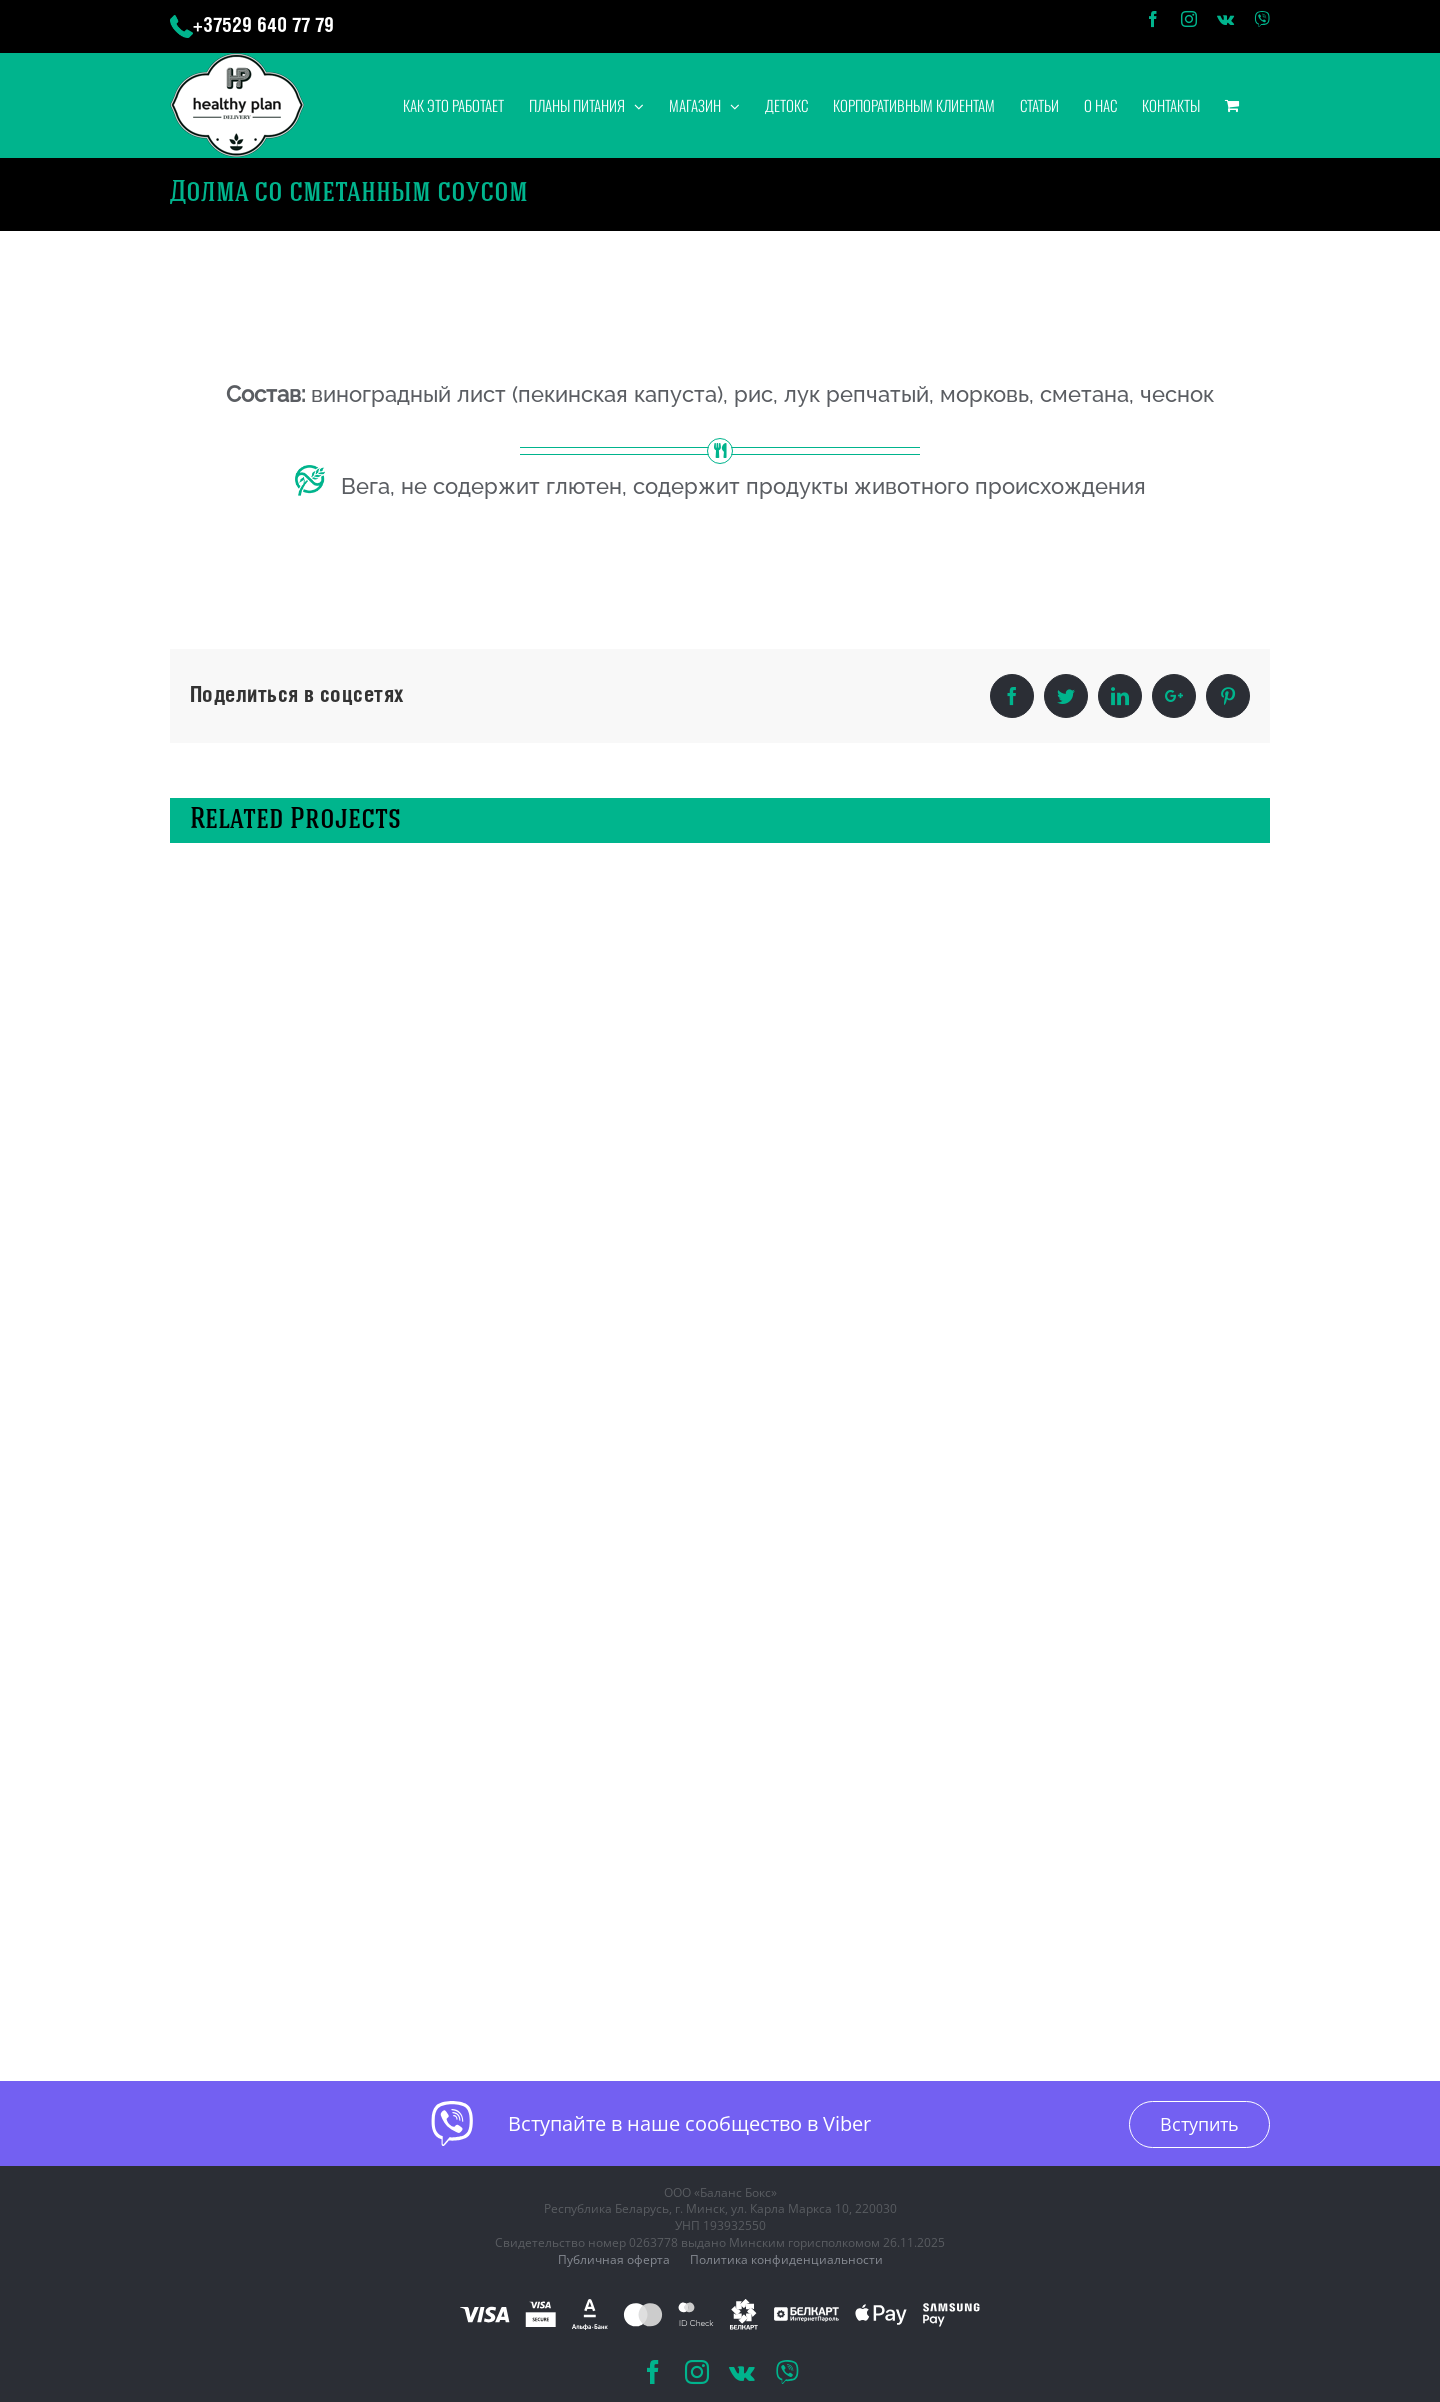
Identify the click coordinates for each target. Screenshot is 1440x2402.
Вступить (1199, 2124)
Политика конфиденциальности (786, 2259)
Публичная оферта (614, 2259)
